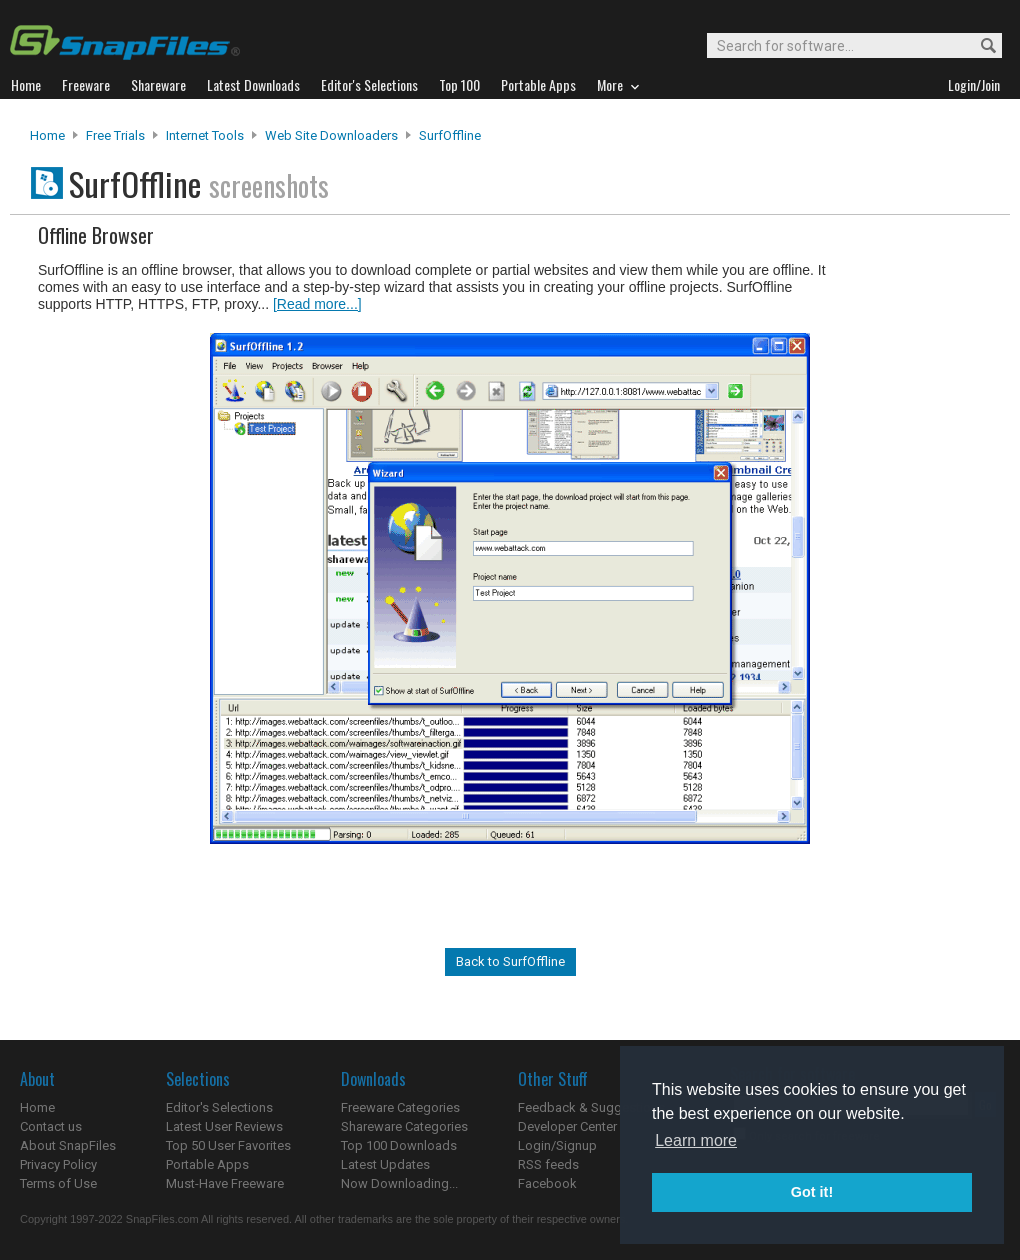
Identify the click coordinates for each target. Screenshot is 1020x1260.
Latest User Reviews (224, 1126)
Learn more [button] (696, 1140)
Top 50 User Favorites (228, 1145)
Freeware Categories (400, 1107)
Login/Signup (557, 1145)
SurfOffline (450, 135)
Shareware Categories (404, 1126)
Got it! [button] (812, 1192)
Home (47, 135)
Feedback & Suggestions (591, 1107)
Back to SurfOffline (510, 961)
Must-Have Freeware (225, 1183)
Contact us (51, 1126)
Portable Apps (207, 1164)
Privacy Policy (58, 1164)
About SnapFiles (68, 1145)
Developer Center (567, 1126)
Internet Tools (205, 135)
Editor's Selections (219, 1107)
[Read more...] (317, 304)
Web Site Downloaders (331, 135)
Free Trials (115, 135)
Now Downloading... (399, 1183)
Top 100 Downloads (399, 1145)
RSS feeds (548, 1164)
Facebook (547, 1183)
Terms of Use (58, 1183)
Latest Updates (385, 1164)
